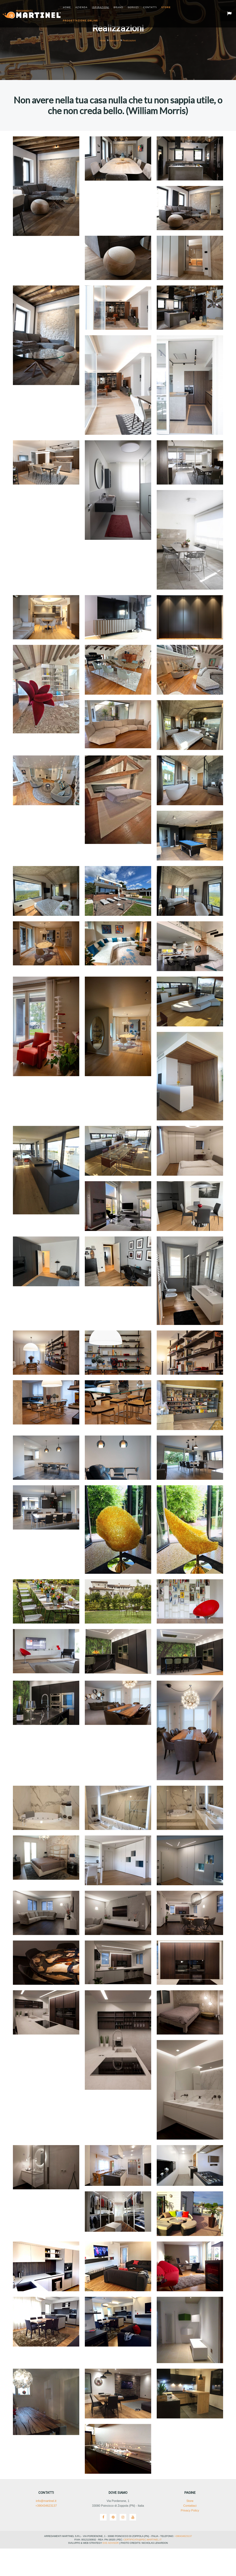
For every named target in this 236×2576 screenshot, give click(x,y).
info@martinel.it (46, 2528)
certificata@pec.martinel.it (142, 2567)
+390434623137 (46, 2533)
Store (189, 2528)
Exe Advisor (111, 2570)
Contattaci (190, 2533)
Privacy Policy (190, 2538)
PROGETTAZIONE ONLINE (80, 20)
